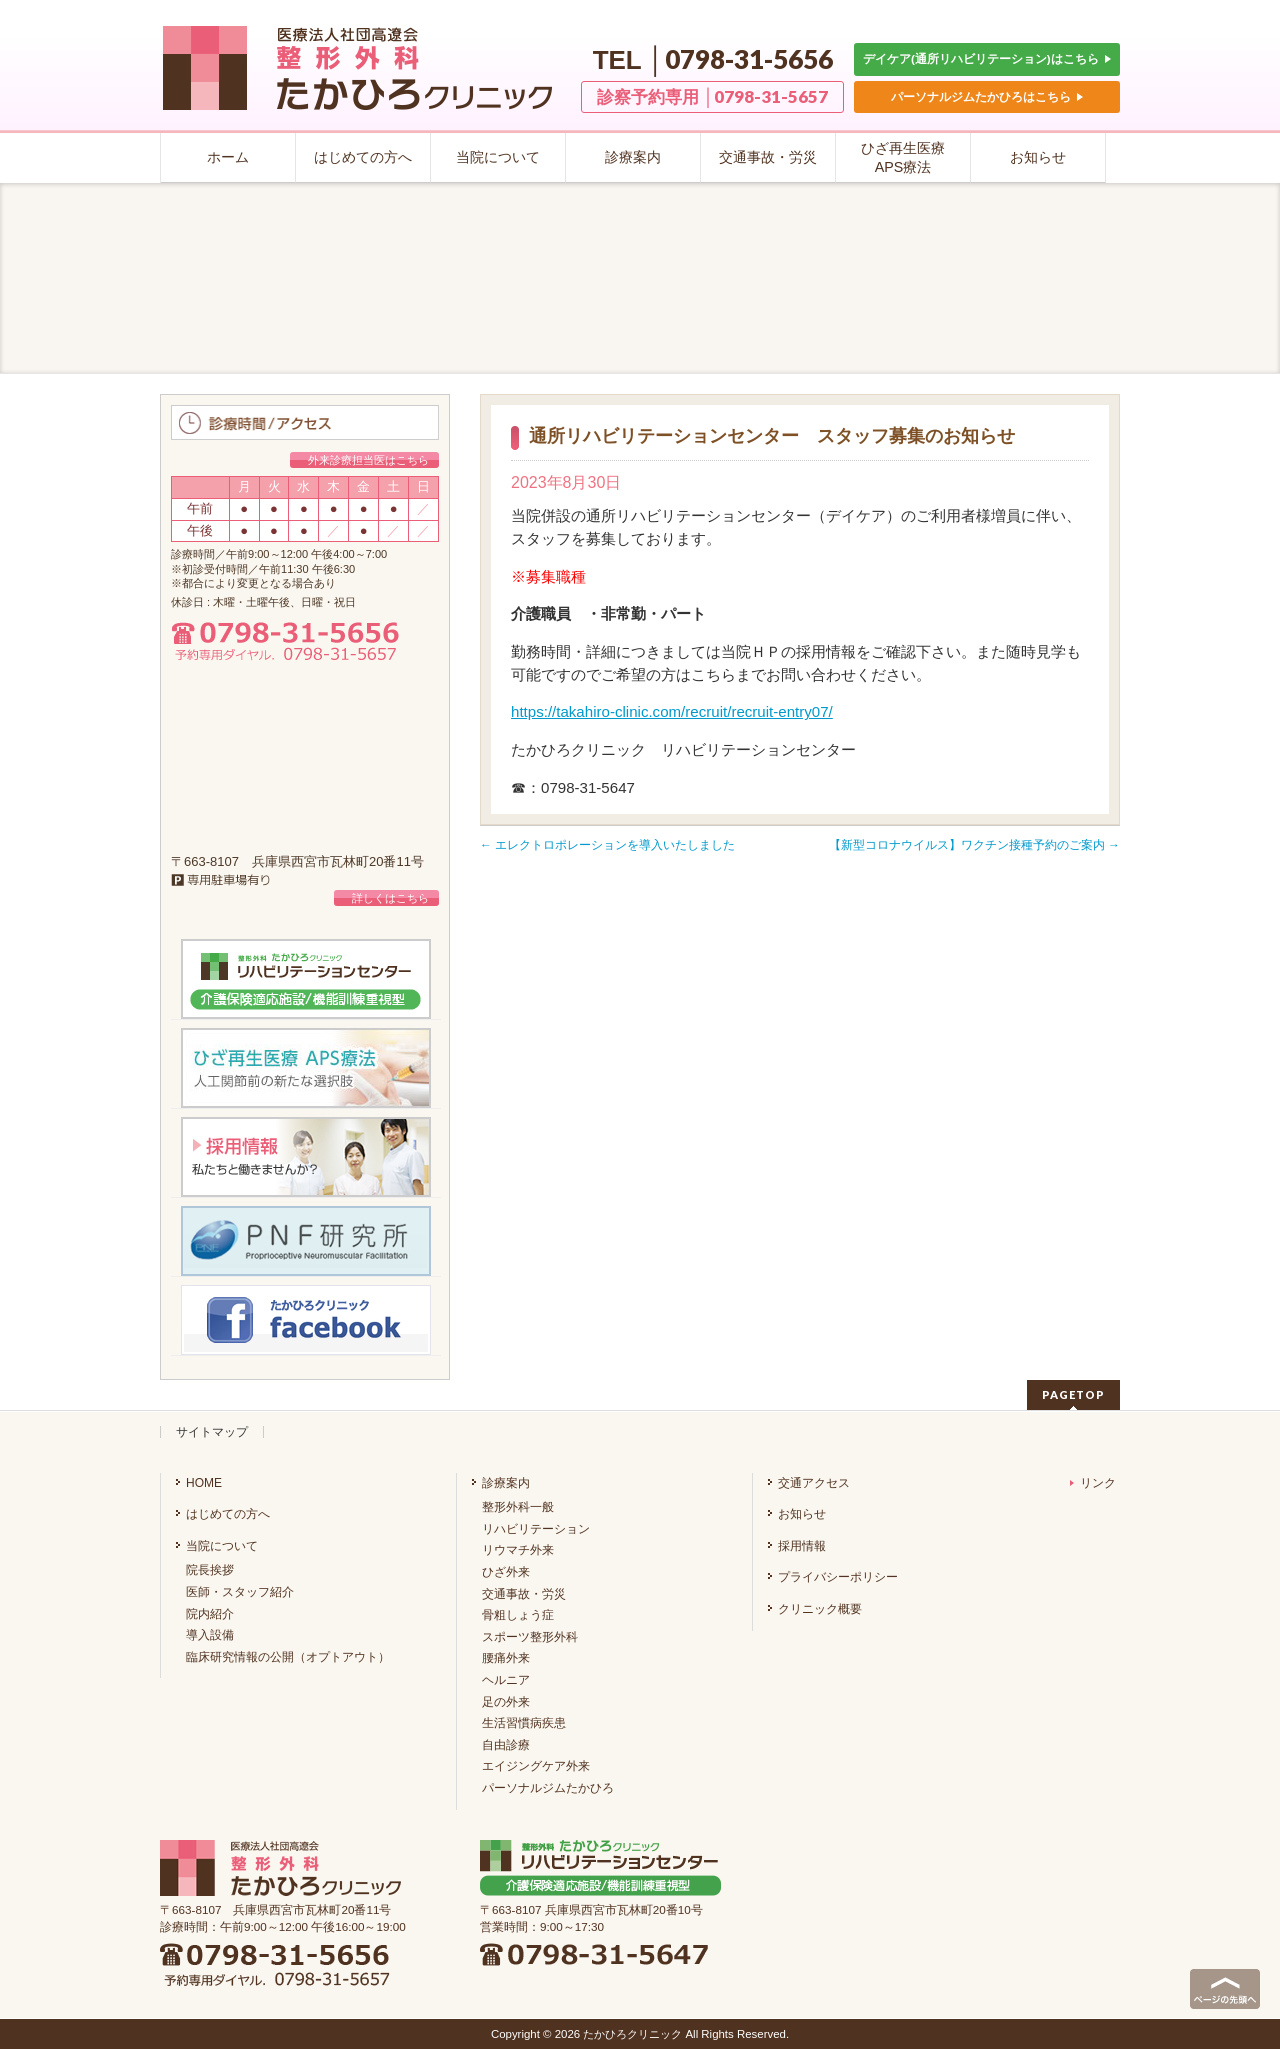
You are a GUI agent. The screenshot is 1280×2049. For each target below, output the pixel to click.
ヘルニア (506, 1680)
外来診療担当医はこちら (368, 460)
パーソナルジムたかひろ (548, 1788)
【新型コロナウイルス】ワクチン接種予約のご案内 (974, 845)
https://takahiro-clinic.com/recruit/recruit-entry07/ (672, 711)
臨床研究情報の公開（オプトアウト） (288, 1657)
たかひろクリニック (632, 2034)
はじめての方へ (228, 1514)
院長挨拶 (210, 1570)
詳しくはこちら (390, 898)
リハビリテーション (536, 1529)
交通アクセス (814, 1483)
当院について (222, 1546)
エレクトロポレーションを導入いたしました (607, 845)
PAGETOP (1073, 1394)
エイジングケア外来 (536, 1766)
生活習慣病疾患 (524, 1723)
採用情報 (802, 1546)
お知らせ (802, 1514)
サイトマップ (212, 1432)
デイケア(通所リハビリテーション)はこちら (987, 58)
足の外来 (506, 1702)
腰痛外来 (506, 1658)
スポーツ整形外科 (530, 1637)
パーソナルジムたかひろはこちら (987, 96)
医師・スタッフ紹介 (240, 1592)
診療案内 (506, 1483)
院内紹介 (210, 1614)
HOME (204, 1483)
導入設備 (210, 1635)
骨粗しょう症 (518, 1615)
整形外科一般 (518, 1507)
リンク (1093, 1483)
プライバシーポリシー (838, 1577)
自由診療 (506, 1745)
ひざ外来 (506, 1572)
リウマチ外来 (518, 1550)
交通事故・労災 (524, 1594)
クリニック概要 (820, 1609)
